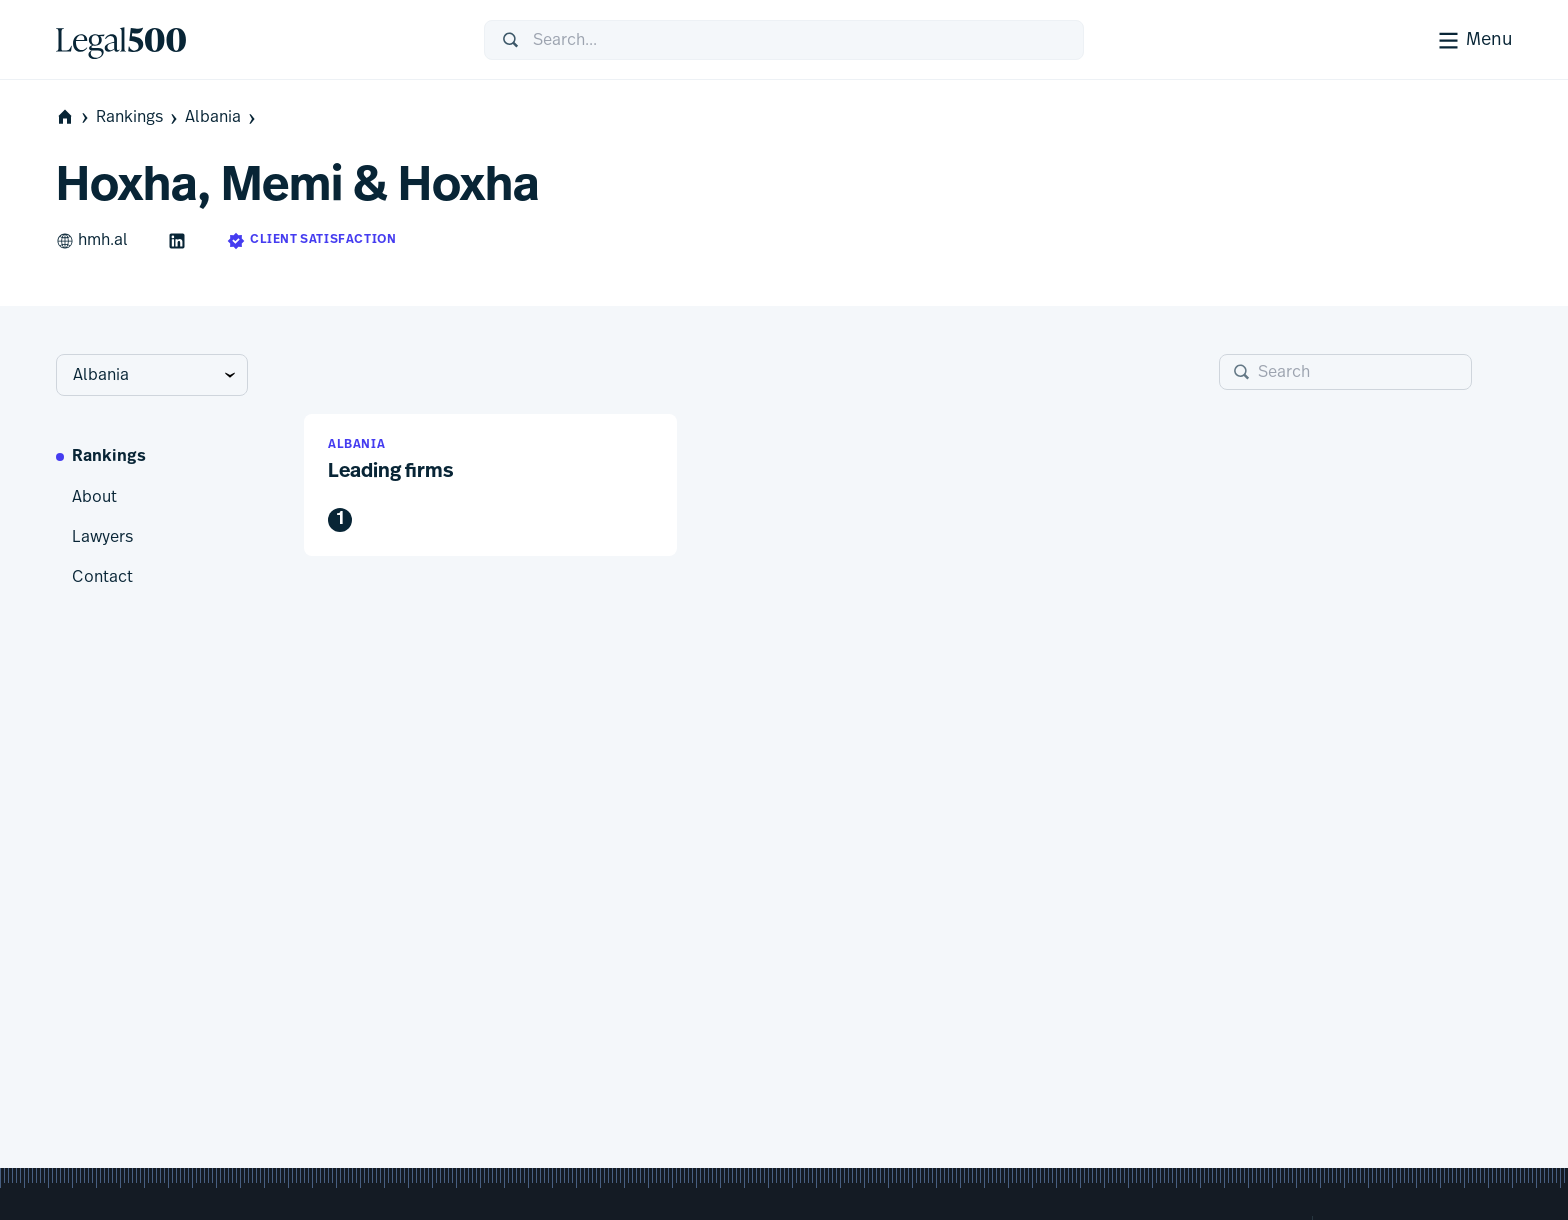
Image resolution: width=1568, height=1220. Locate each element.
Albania (222, 117)
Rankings (138, 117)
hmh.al (92, 241)
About (94, 497)
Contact (102, 577)
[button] (490, 485)
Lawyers (102, 537)
